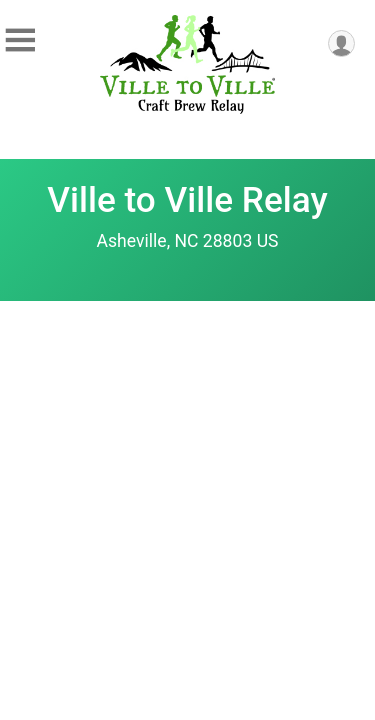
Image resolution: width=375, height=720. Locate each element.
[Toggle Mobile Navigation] (20, 40)
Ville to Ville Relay (187, 200)
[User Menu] (341, 43)
